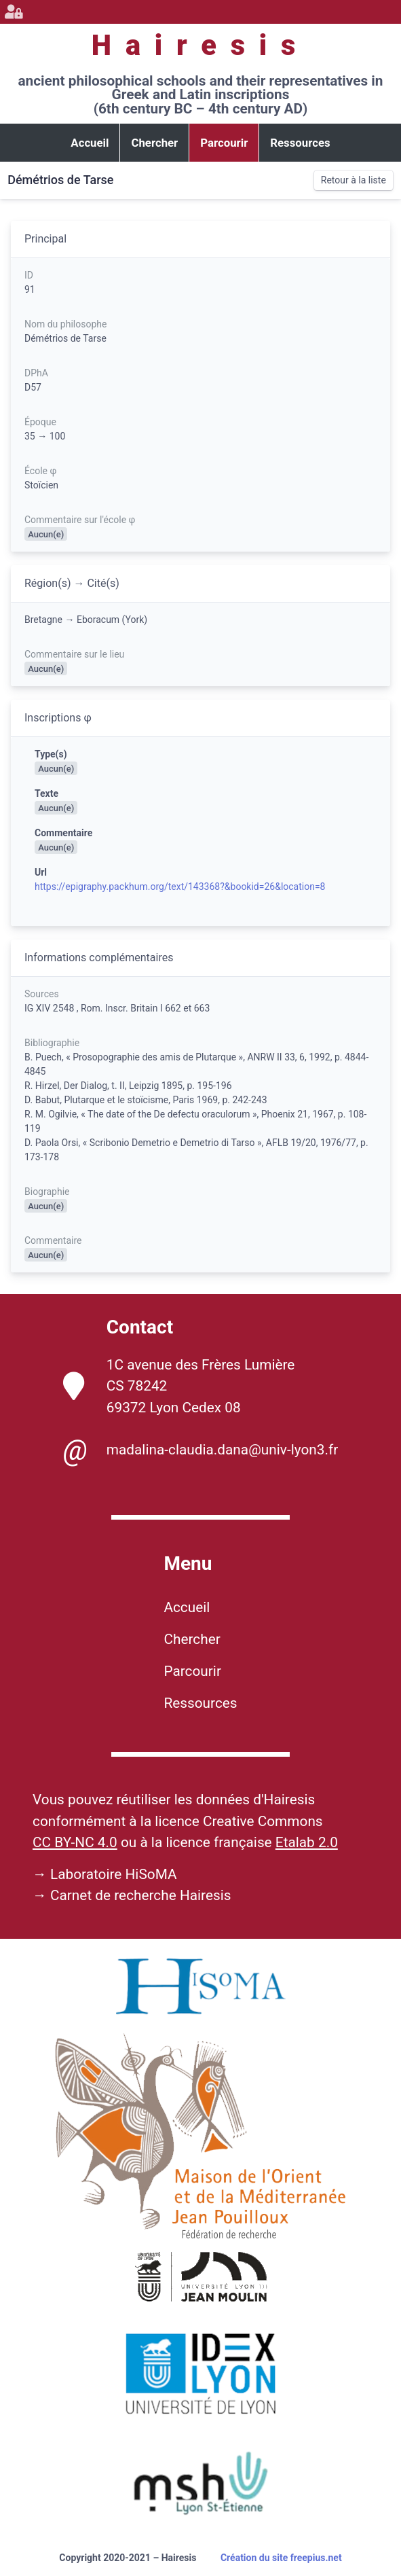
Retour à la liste (353, 180)
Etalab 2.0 (306, 1842)
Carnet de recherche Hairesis (140, 1895)
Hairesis (200, 45)
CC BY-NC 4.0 (75, 1842)
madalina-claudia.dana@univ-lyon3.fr (200, 1450)
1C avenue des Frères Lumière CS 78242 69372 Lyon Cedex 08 (179, 1386)
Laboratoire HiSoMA (113, 1874)
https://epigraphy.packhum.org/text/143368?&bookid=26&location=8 (180, 886)
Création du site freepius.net (281, 2557)
